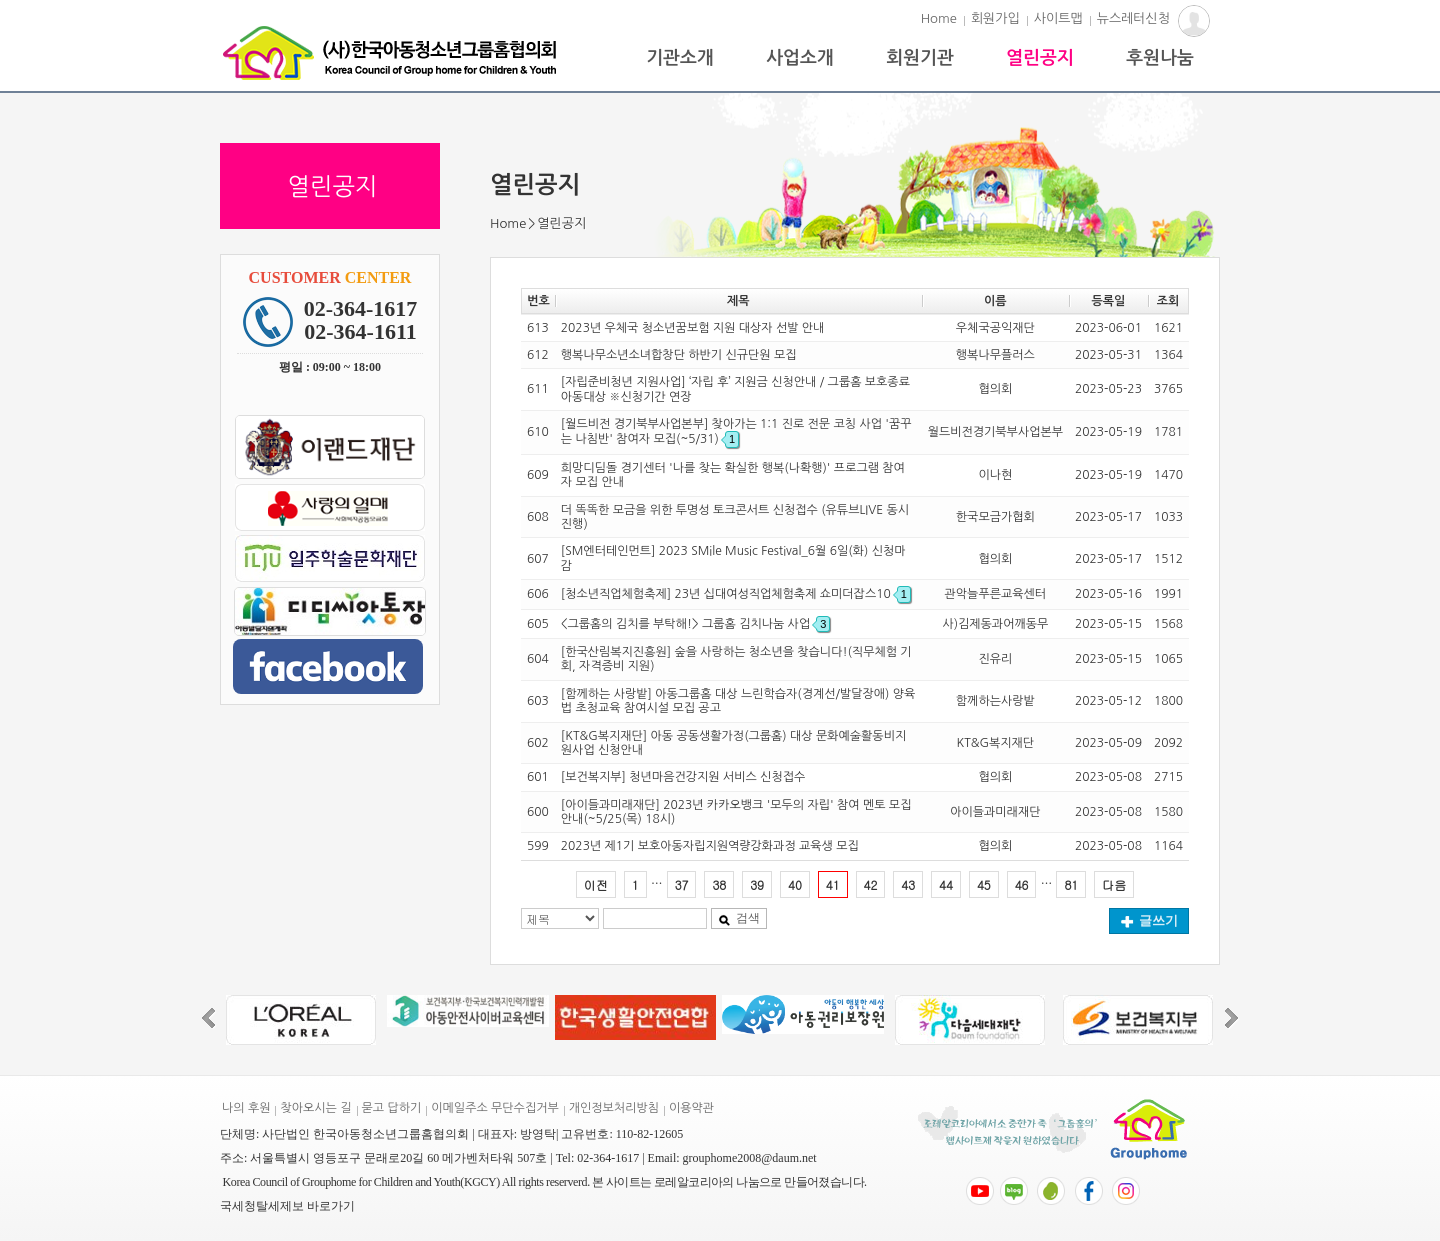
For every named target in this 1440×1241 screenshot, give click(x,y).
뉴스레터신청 (1133, 18)
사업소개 (800, 58)
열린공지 (1040, 58)
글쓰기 (1149, 920)
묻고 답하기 (392, 1108)
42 (871, 884)
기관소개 (680, 58)
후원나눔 (1160, 58)
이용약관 (691, 1108)
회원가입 (995, 18)
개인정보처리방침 (614, 1108)
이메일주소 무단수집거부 (494, 1108)
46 (1022, 884)
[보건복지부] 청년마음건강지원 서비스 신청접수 (683, 777)
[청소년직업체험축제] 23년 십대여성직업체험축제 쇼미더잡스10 (736, 594)
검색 (739, 918)
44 (946, 884)
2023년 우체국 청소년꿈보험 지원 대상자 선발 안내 (693, 328)
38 (719, 884)
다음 (1114, 884)
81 (1071, 884)
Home (939, 18)
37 (682, 884)
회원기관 (920, 58)
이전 (596, 884)
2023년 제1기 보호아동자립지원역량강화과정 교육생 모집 (710, 846)
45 (984, 884)
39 (757, 884)
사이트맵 (1058, 18)
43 (908, 884)
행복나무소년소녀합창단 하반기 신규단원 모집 (679, 355)
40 (795, 884)
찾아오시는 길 (315, 1108)
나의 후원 (246, 1108)
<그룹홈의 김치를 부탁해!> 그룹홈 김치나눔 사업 (695, 624)
